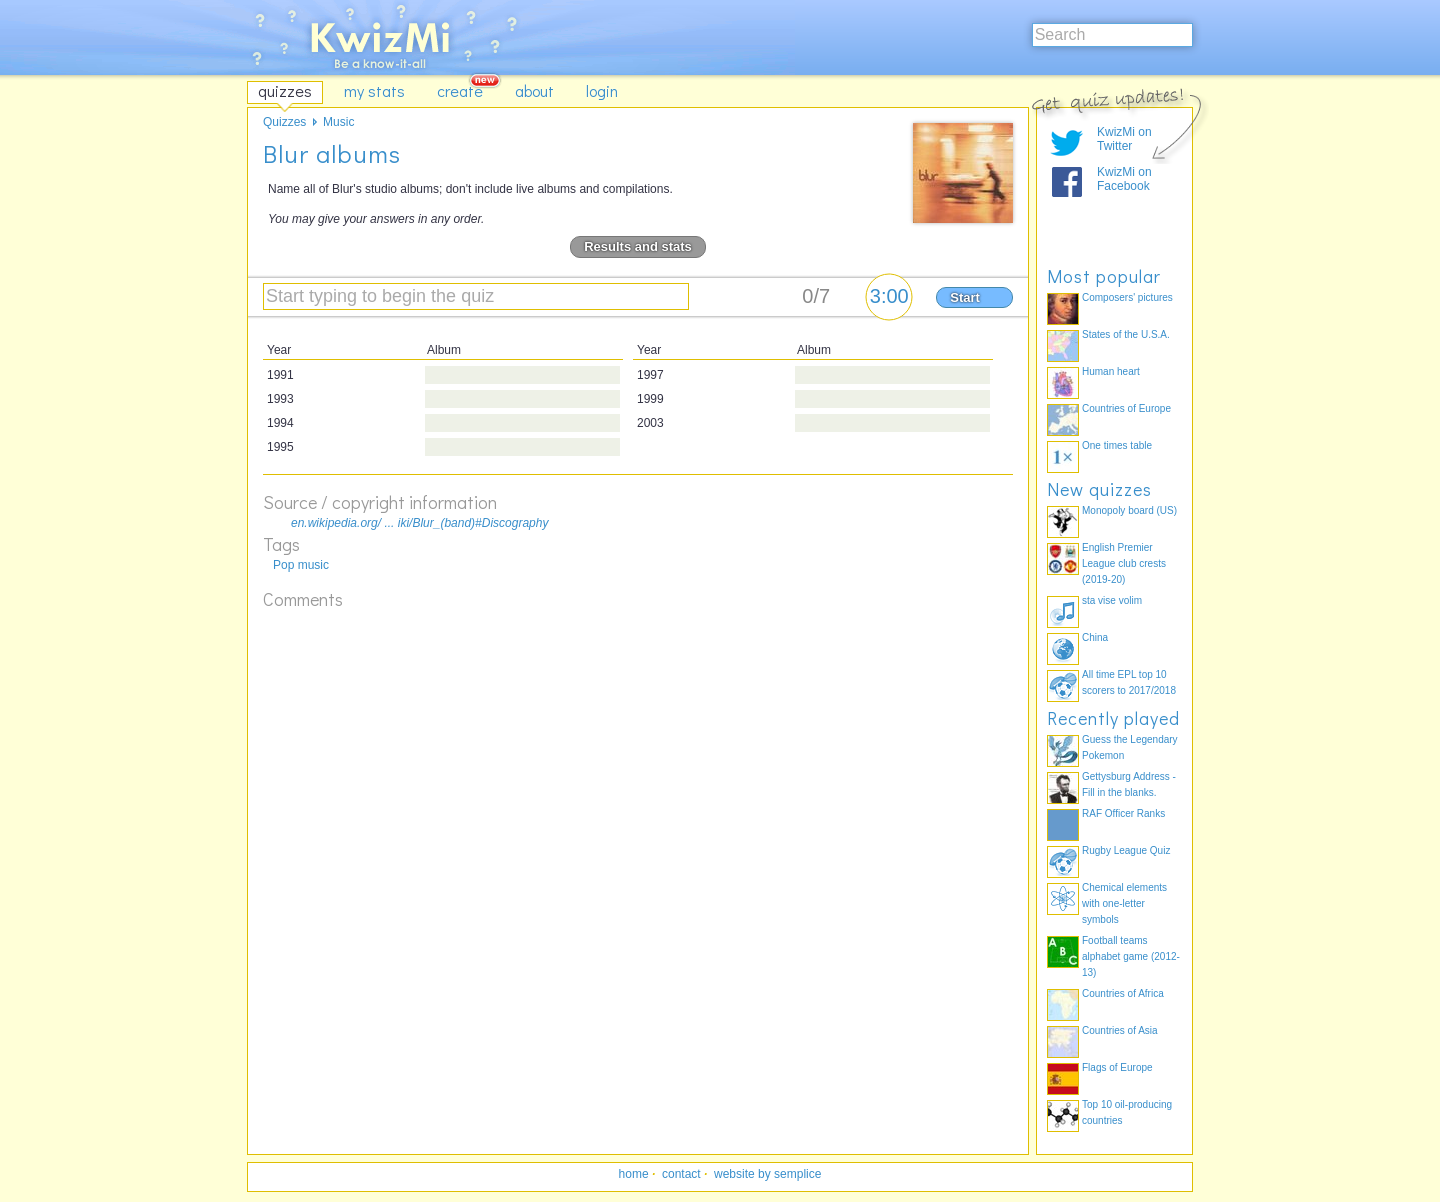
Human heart (1111, 371)
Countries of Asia (1120, 1030)
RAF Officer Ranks (1123, 813)
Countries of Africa (1123, 993)
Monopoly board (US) (1129, 510)
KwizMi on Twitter (1124, 139)
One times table (1117, 445)
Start (965, 297)
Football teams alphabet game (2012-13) (1131, 956)
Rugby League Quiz (1126, 850)
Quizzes (284, 122)
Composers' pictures (1127, 297)
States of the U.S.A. (1126, 334)
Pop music (301, 565)
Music (338, 122)
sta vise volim (1112, 600)
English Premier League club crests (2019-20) (1124, 563)
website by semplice (767, 1174)
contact (681, 1174)
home (634, 1174)
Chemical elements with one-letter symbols (1124, 903)
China (1095, 637)
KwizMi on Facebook (1124, 179)
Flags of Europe (1117, 1067)
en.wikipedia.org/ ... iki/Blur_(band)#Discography (419, 523)
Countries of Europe (1126, 408)
